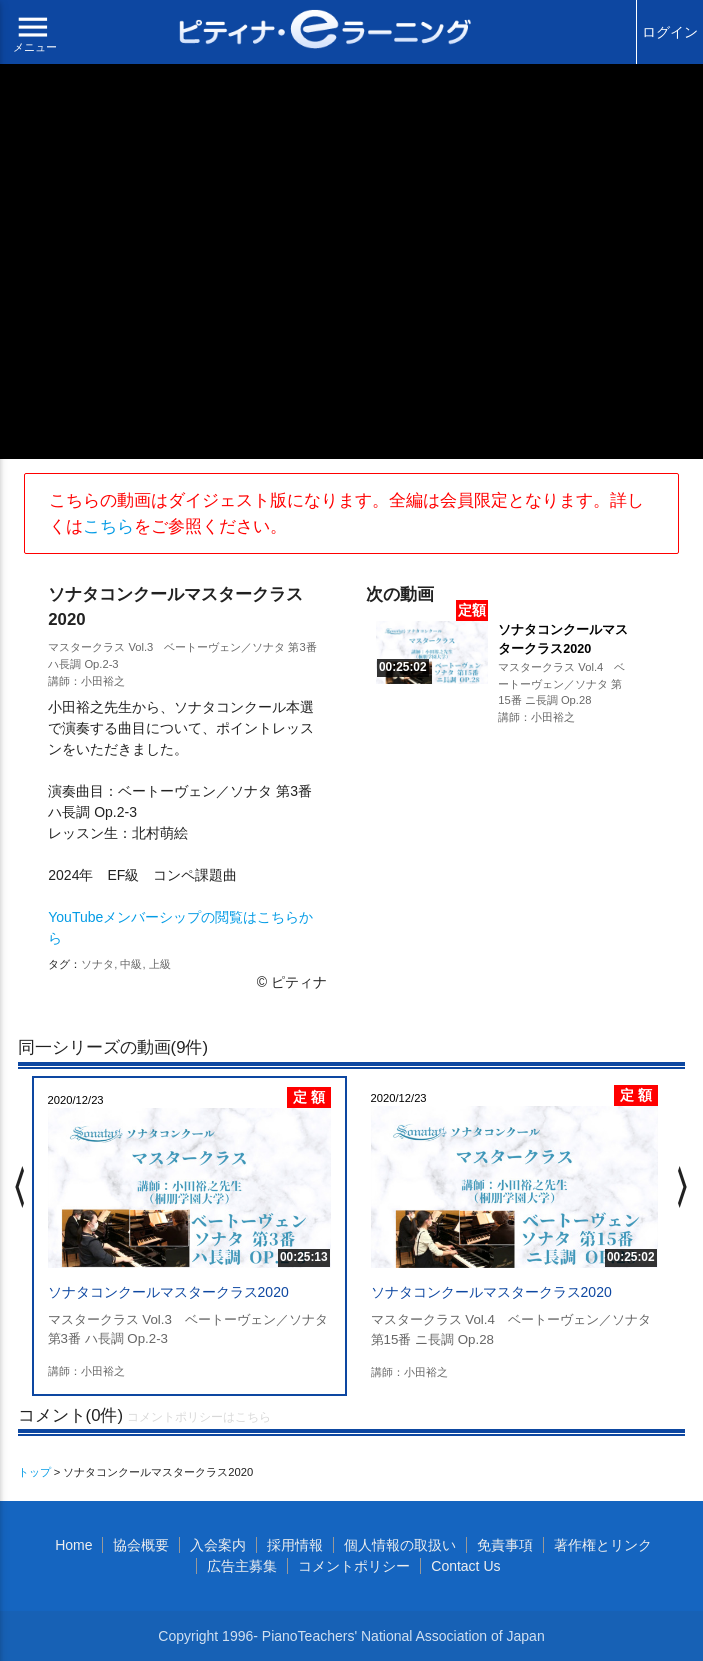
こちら (108, 526)
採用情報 (295, 1545)
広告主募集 (242, 1566)
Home (73, 1545)
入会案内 (218, 1545)
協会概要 (141, 1545)
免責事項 (505, 1545)
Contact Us (465, 1566)
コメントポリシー (354, 1566)
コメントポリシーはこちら (199, 1417)
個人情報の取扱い (400, 1545)
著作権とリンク (603, 1545)
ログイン (670, 32)
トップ (34, 1472)
